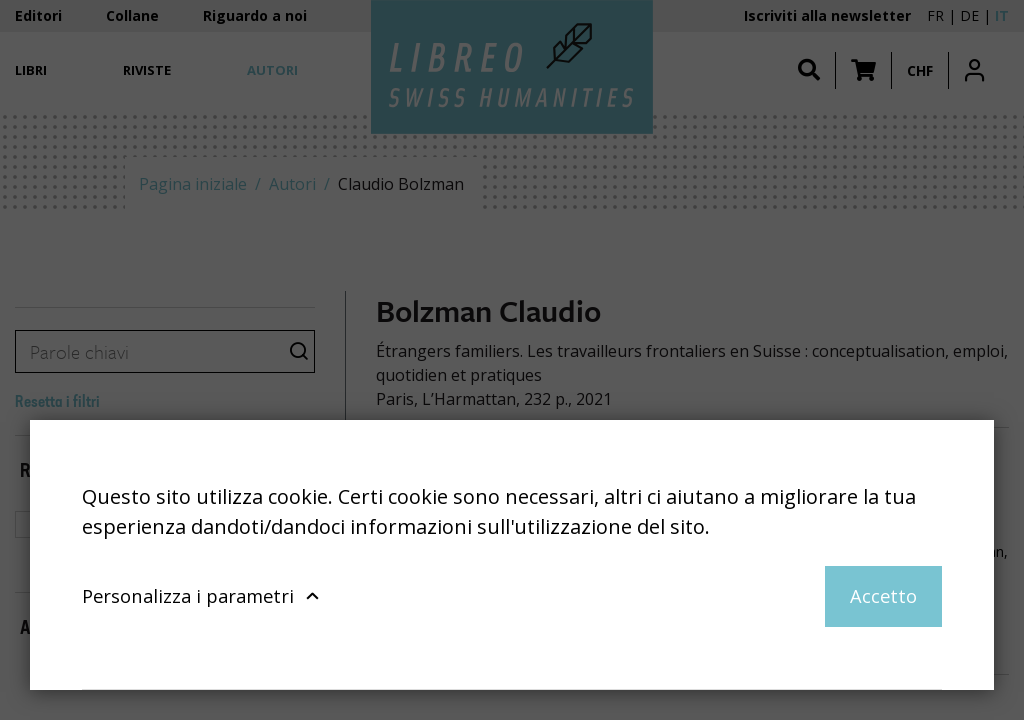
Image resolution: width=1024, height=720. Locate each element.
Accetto (883, 595)
